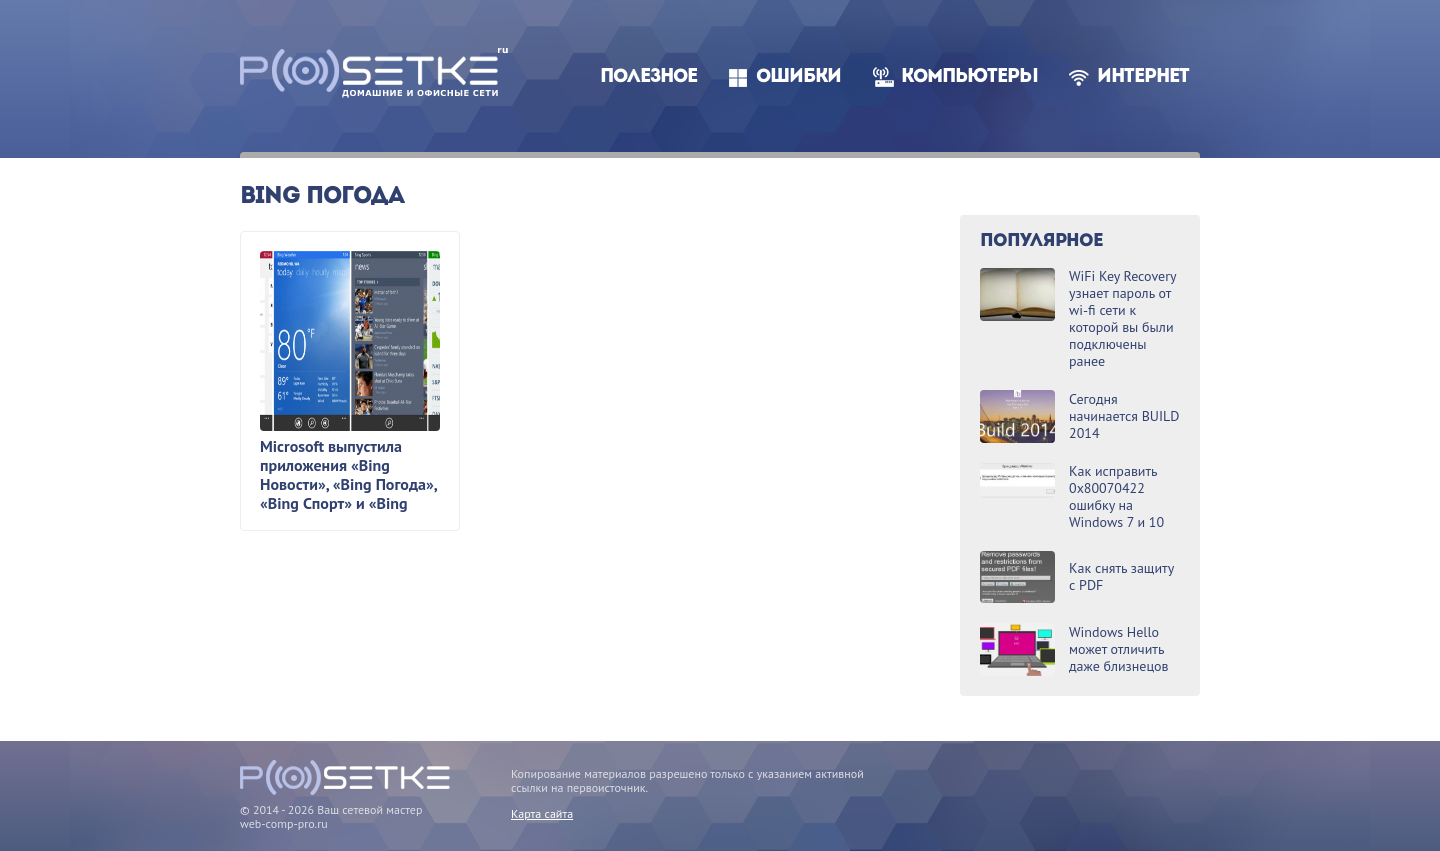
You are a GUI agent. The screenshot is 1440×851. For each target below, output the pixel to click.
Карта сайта (542, 813)
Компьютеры (969, 77)
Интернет (1143, 77)
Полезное (648, 77)
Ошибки (798, 77)
